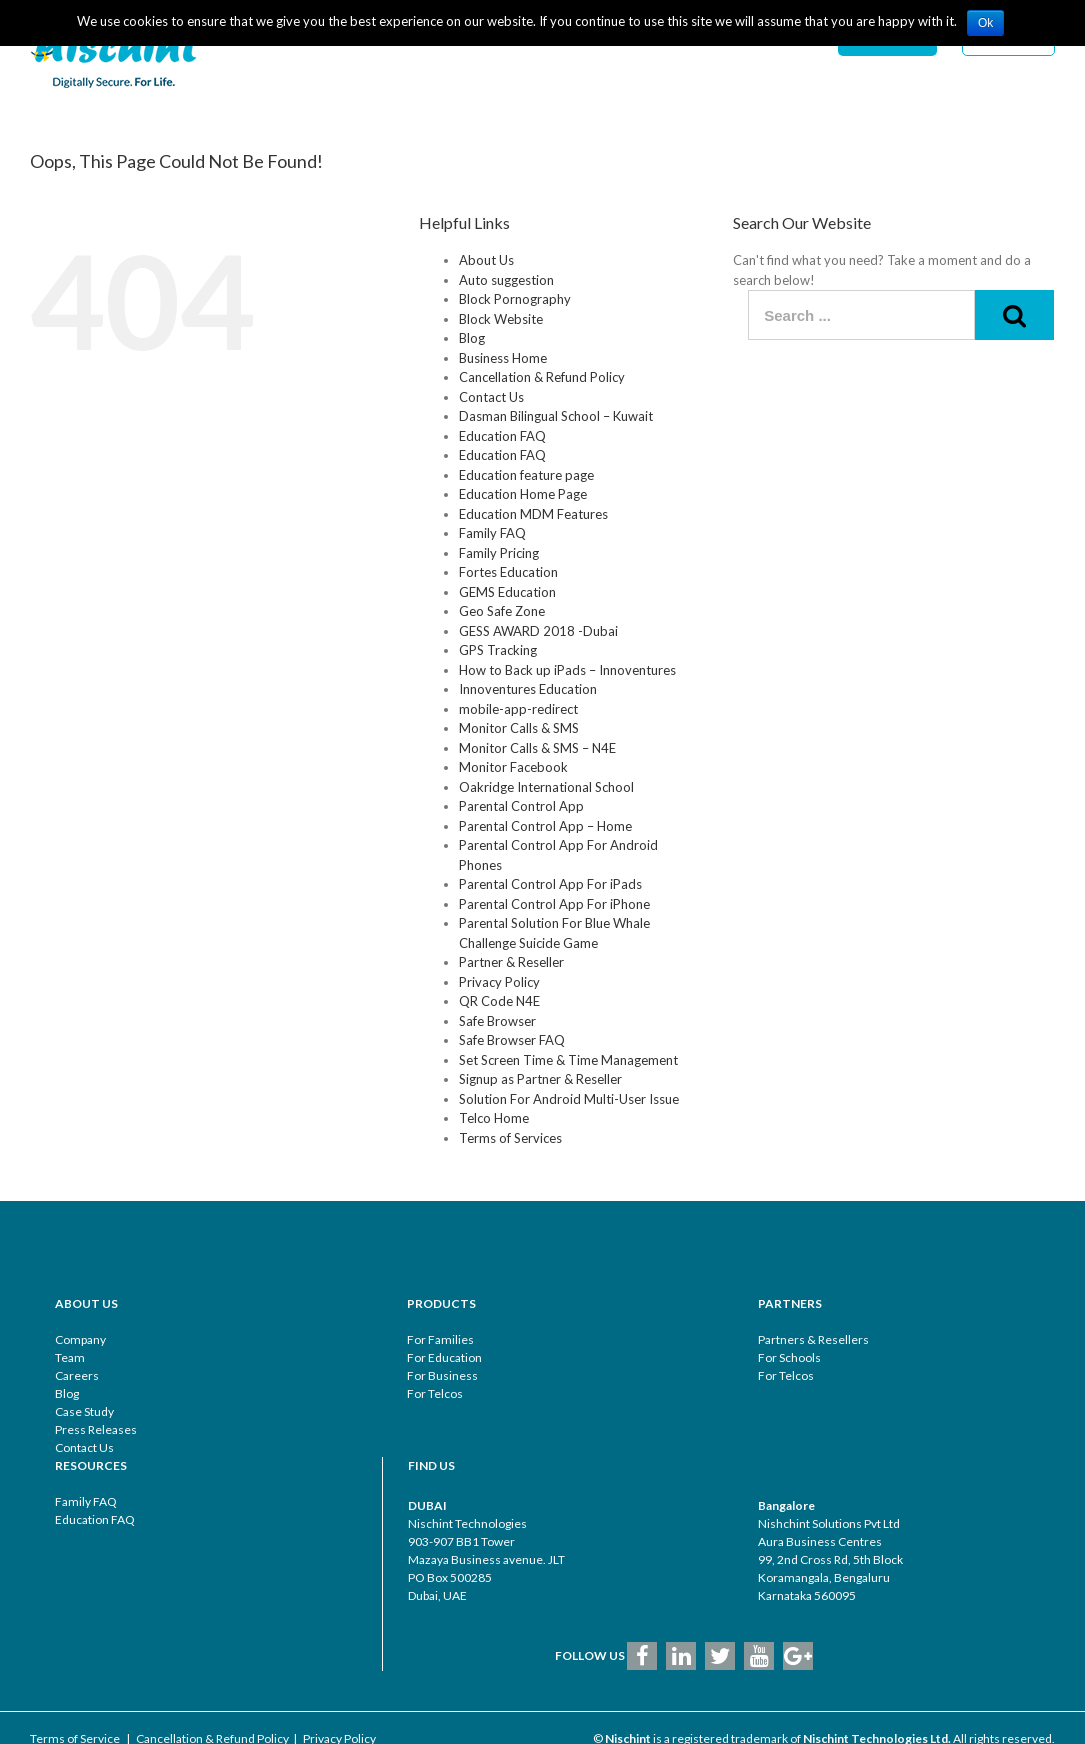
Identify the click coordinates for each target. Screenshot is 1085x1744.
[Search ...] (861, 315)
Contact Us (491, 397)
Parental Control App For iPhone (554, 904)
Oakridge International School (546, 787)
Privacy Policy (499, 982)
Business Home (503, 358)
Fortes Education (508, 572)
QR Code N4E (499, 1001)
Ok (985, 23)
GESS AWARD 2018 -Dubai (538, 631)
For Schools (789, 1357)
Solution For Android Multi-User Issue (569, 1099)
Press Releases (96, 1429)
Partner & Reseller (511, 962)
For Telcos (435, 1393)
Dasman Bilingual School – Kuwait (556, 416)
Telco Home (494, 1118)
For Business (442, 1375)
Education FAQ (502, 436)
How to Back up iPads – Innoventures (567, 670)
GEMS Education (507, 592)
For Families (440, 1339)
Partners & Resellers (813, 1339)
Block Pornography (515, 299)
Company (80, 1339)
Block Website (501, 319)
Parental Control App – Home (545, 826)
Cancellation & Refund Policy (542, 377)
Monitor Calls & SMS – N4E (537, 748)
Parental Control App (521, 806)
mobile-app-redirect (518, 709)
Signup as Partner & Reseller (540, 1079)
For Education (444, 1357)
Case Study (84, 1411)
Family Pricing (499, 553)
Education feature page (526, 475)
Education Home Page (523, 494)
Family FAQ (492, 533)
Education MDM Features (533, 514)
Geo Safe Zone (502, 611)
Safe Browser (497, 1021)
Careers (77, 1375)
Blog (472, 338)
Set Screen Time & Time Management (568, 1060)
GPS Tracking (498, 650)
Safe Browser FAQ (512, 1040)
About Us (486, 260)
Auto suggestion (506, 280)
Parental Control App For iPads (550, 884)
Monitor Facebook (513, 767)
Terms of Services (510, 1138)
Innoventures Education (528, 689)
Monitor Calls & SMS (519, 728)
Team (70, 1357)
